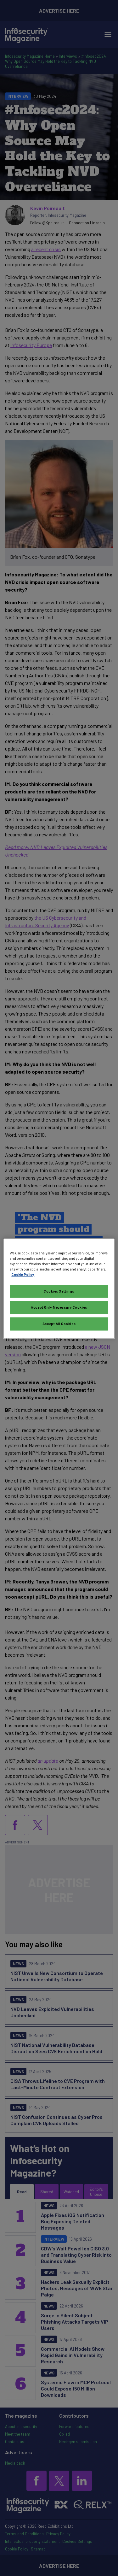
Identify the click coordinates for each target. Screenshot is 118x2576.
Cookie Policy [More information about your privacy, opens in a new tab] (22, 1274)
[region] (59, 1288)
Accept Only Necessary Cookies (59, 1307)
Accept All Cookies (59, 1324)
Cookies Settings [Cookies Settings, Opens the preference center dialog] (59, 1291)
